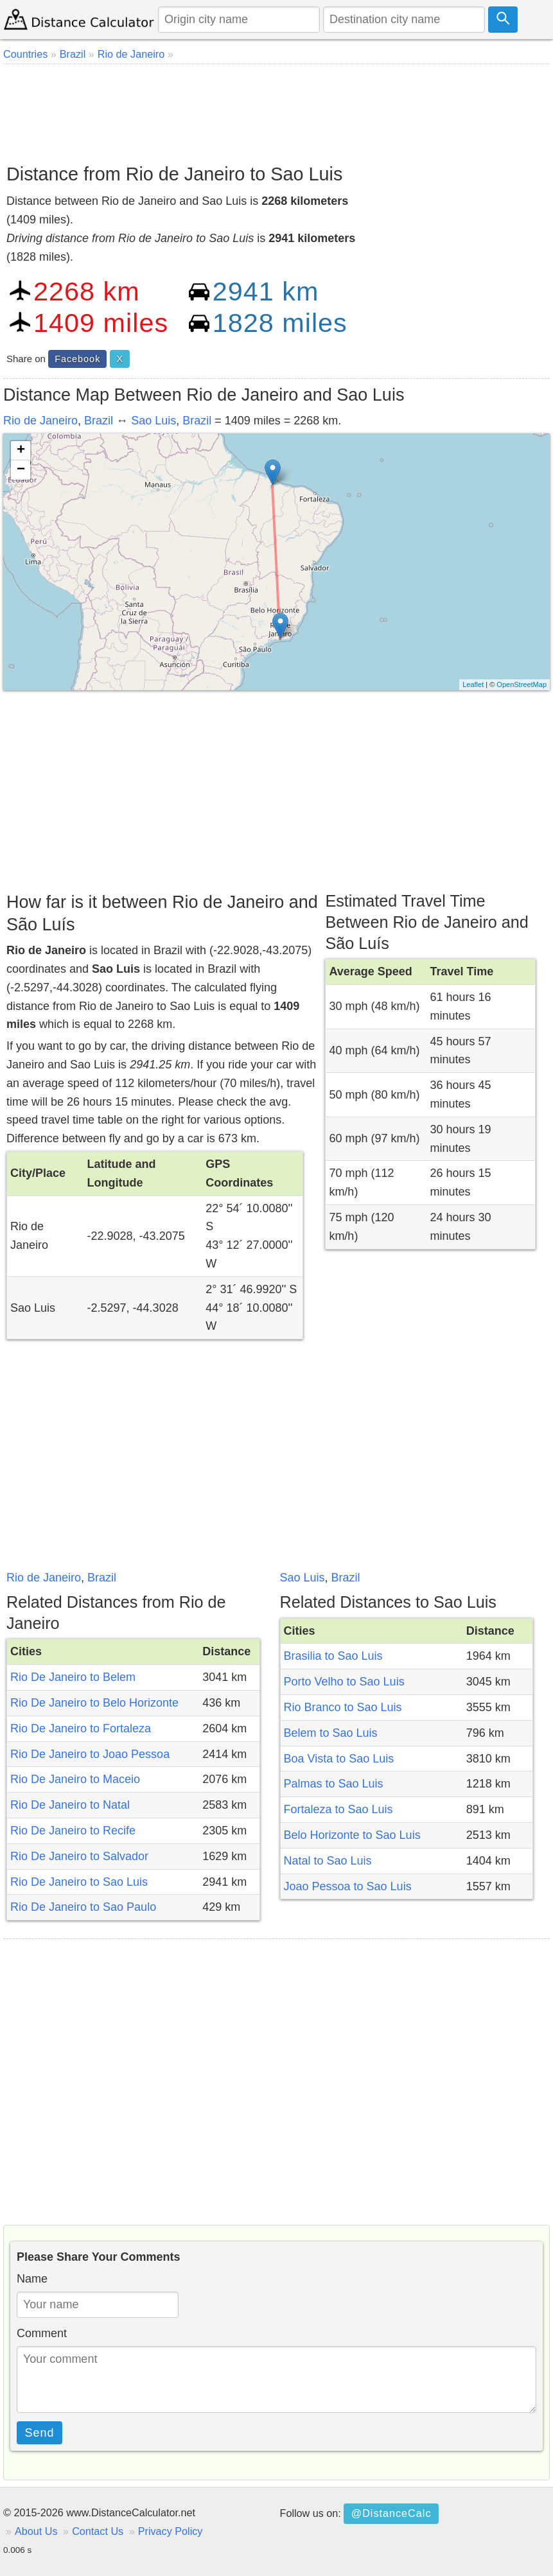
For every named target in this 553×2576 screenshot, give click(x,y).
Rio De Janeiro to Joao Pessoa (90, 1754)
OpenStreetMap (521, 684)
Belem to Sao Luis (331, 1733)
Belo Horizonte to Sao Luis (352, 1835)
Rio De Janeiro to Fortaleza (80, 1728)
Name (32, 2278)
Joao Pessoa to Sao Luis (348, 1886)
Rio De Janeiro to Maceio (75, 1779)
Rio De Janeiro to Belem (73, 1677)
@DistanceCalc (391, 2513)
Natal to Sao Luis (328, 1860)
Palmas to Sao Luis (333, 1783)
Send (40, 2432)
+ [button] (21, 450)
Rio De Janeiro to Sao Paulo (83, 1907)
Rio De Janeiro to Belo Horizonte (94, 1702)
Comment (42, 2333)
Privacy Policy (170, 2531)
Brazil (98, 420)
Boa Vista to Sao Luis (339, 1758)
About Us (36, 2531)
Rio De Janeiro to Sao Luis (79, 1881)
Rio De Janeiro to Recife (73, 1830)
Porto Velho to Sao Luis (344, 1681)
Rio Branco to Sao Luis (343, 1707)
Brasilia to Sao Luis (333, 1655)
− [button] (21, 470)
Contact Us (97, 2531)
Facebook (77, 359)
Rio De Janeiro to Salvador (79, 1856)
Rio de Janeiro (40, 420)
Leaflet (473, 684)
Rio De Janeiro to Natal (70, 1804)
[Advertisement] (276, 109)
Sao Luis (153, 420)
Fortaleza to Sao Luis (338, 1809)
